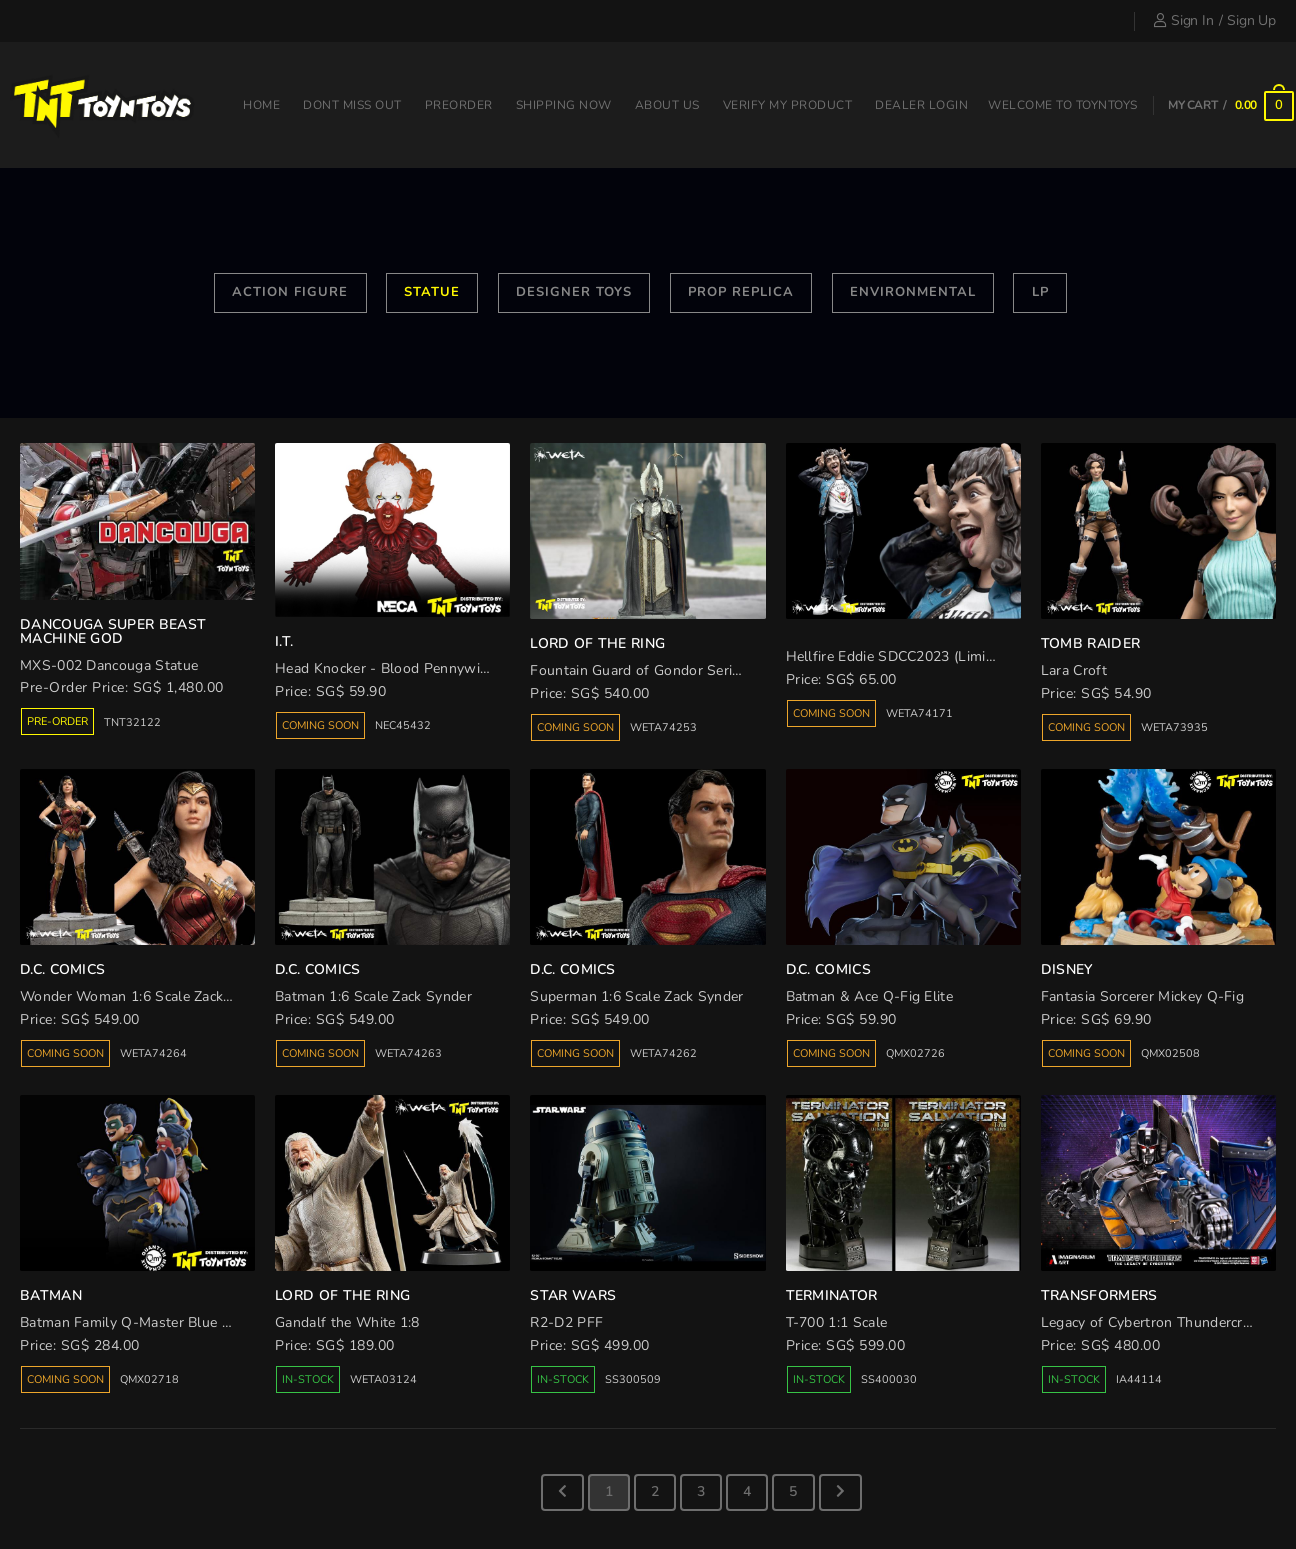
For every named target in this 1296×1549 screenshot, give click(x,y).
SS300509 (633, 1379)
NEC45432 (403, 725)
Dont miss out (352, 105)
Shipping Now (564, 105)
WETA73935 (1174, 727)
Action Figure (290, 292)
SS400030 (889, 1379)
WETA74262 (663, 1053)
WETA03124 (383, 1379)
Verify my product (788, 105)
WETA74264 (153, 1053)
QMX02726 (915, 1053)
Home (261, 105)
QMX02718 (149, 1379)
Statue (432, 292)
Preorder (459, 105)
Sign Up (1251, 20)
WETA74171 (919, 713)
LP (1040, 292)
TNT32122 (132, 722)
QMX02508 (1170, 1053)
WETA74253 (663, 727)
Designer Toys (574, 292)
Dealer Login (921, 105)
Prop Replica (741, 292)
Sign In (1183, 20)
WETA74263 (408, 1053)
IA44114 (1139, 1379)
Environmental (913, 292)
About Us (667, 105)
